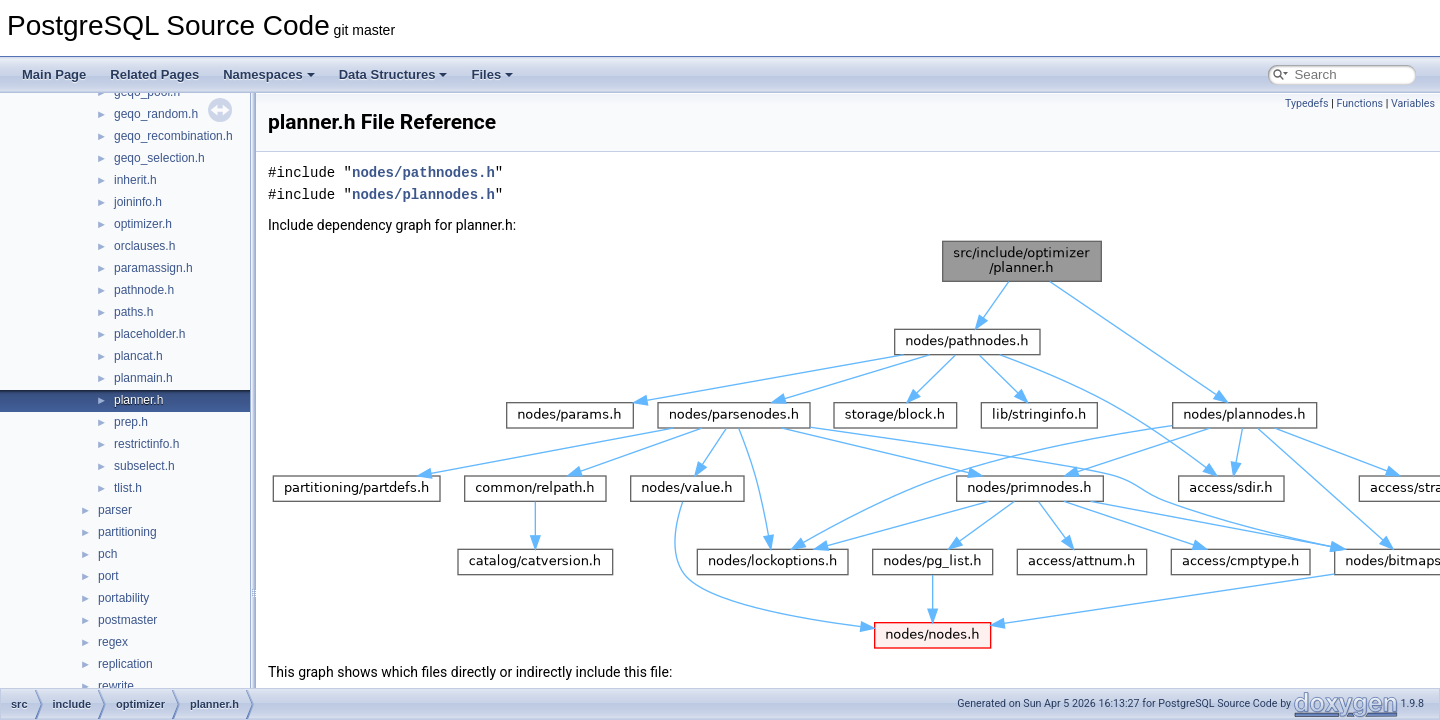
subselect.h (144, 466)
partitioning (127, 532)
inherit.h (135, 180)
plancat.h (138, 356)
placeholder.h (149, 334)
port (108, 576)
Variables (1413, 103)
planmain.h (143, 378)
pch (107, 554)
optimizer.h (143, 224)
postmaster (127, 620)
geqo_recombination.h (173, 136)
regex (113, 642)
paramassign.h (153, 268)
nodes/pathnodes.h (423, 172)
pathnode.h (144, 290)
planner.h (138, 400)
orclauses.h (144, 246)
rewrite (116, 686)
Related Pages (154, 74)
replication (125, 664)
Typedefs (1307, 103)
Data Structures (393, 74)
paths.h (133, 312)
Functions (1359, 103)
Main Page (54, 74)
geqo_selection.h (159, 158)
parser (115, 510)
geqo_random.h (156, 114)
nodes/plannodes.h (423, 194)
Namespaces (269, 74)
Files (492, 74)
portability (123, 598)
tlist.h (128, 488)
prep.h (131, 422)
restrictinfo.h (146, 444)
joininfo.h (138, 202)
